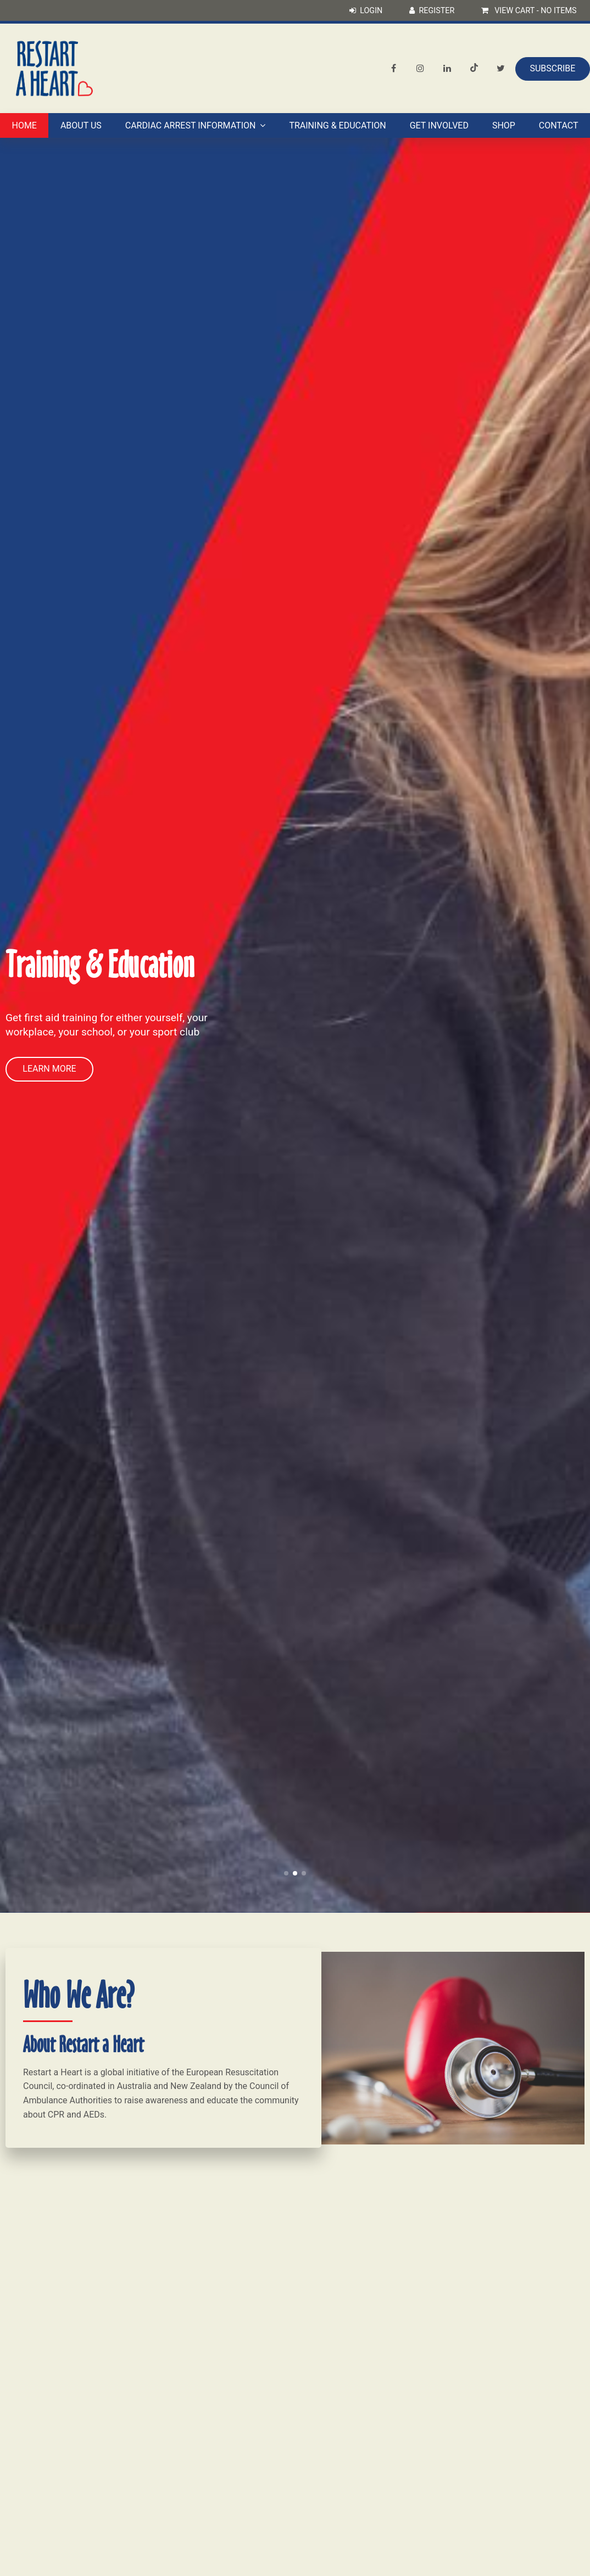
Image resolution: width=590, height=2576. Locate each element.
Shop (503, 125)
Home (24, 125)
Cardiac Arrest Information (190, 125)
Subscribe (552, 68)
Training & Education (337, 125)
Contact (558, 125)
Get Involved (439, 125)
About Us (81, 125)
